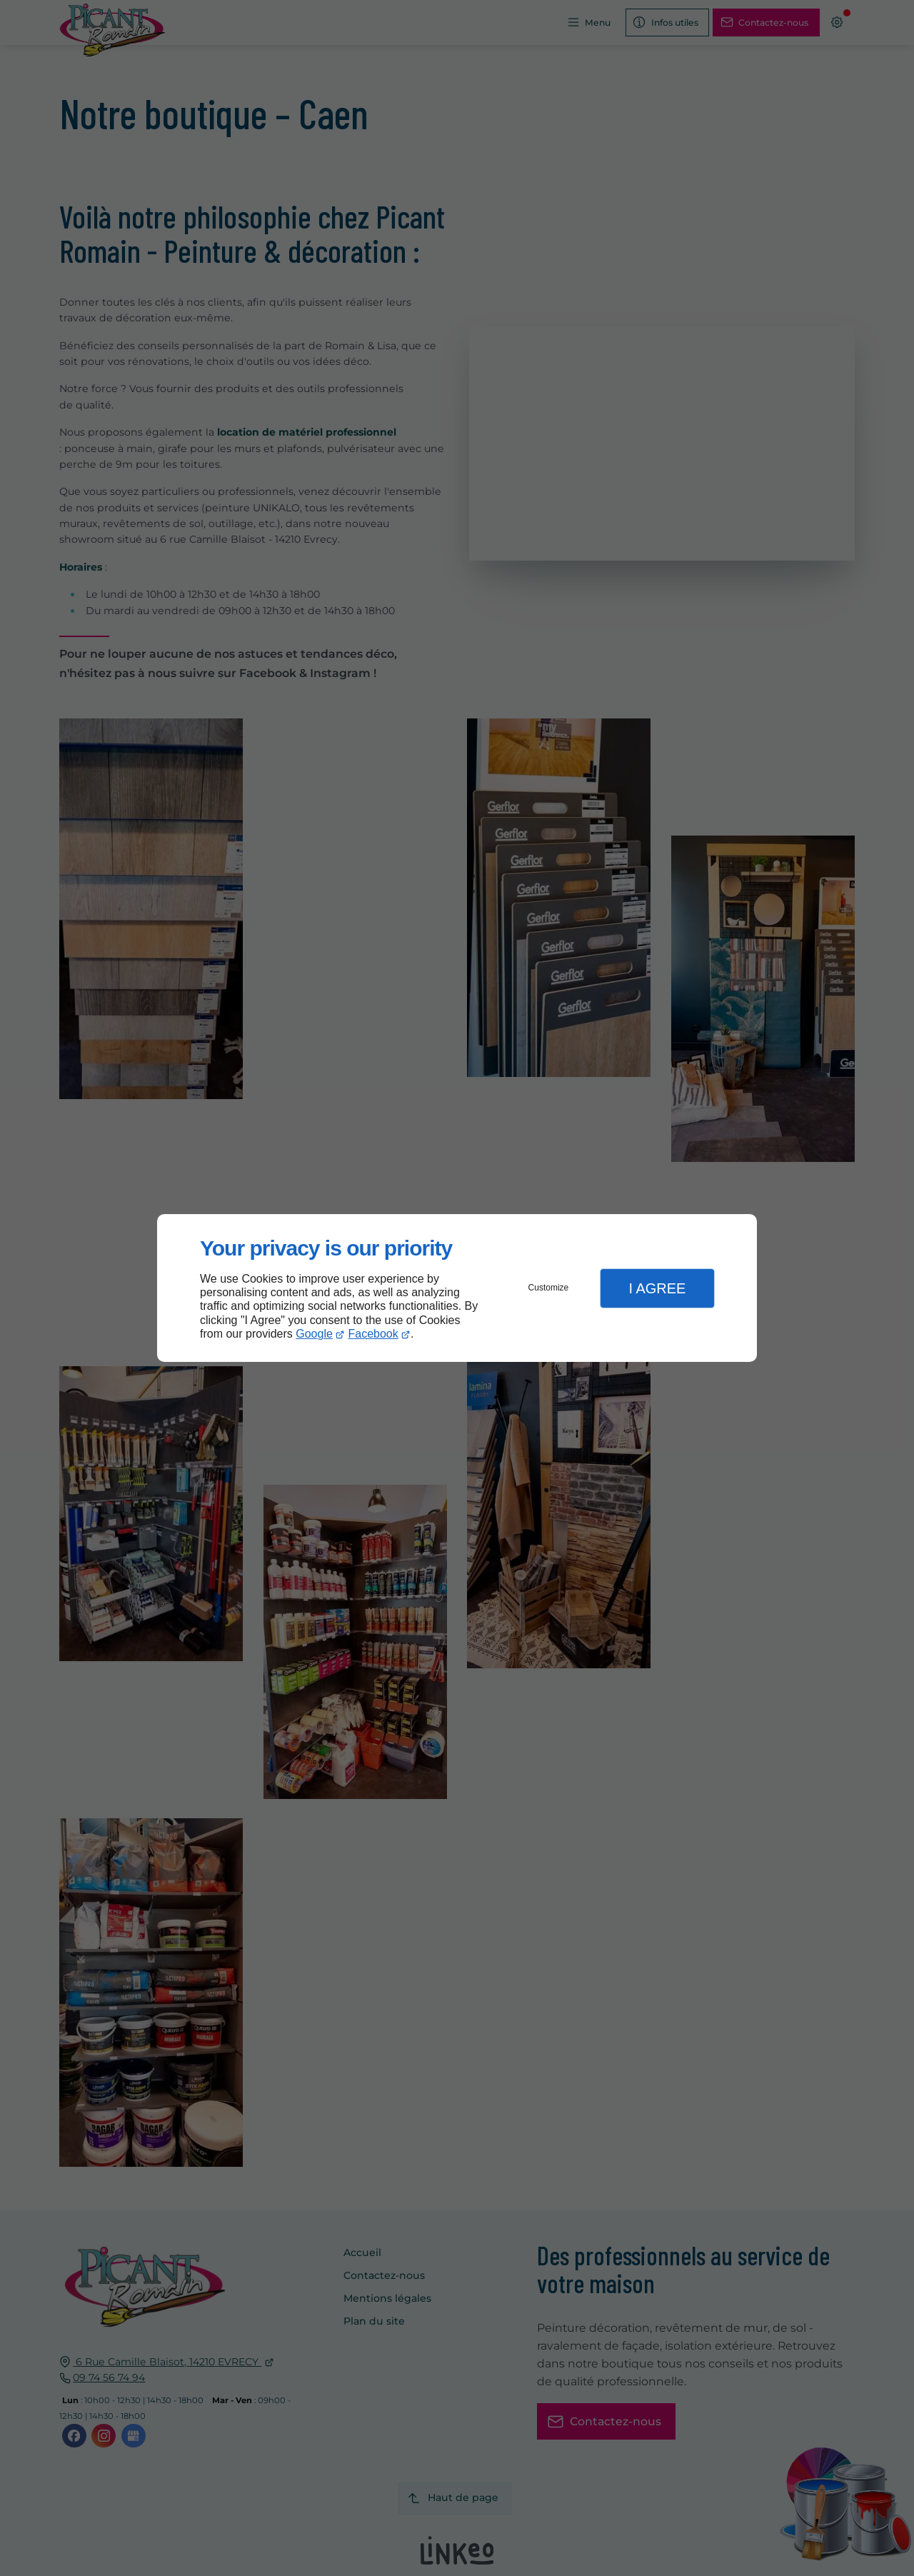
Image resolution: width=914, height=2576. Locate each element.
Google (314, 1334)
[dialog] (457, 1288)
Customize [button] (548, 1288)
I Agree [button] (657, 1288)
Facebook (373, 1334)
